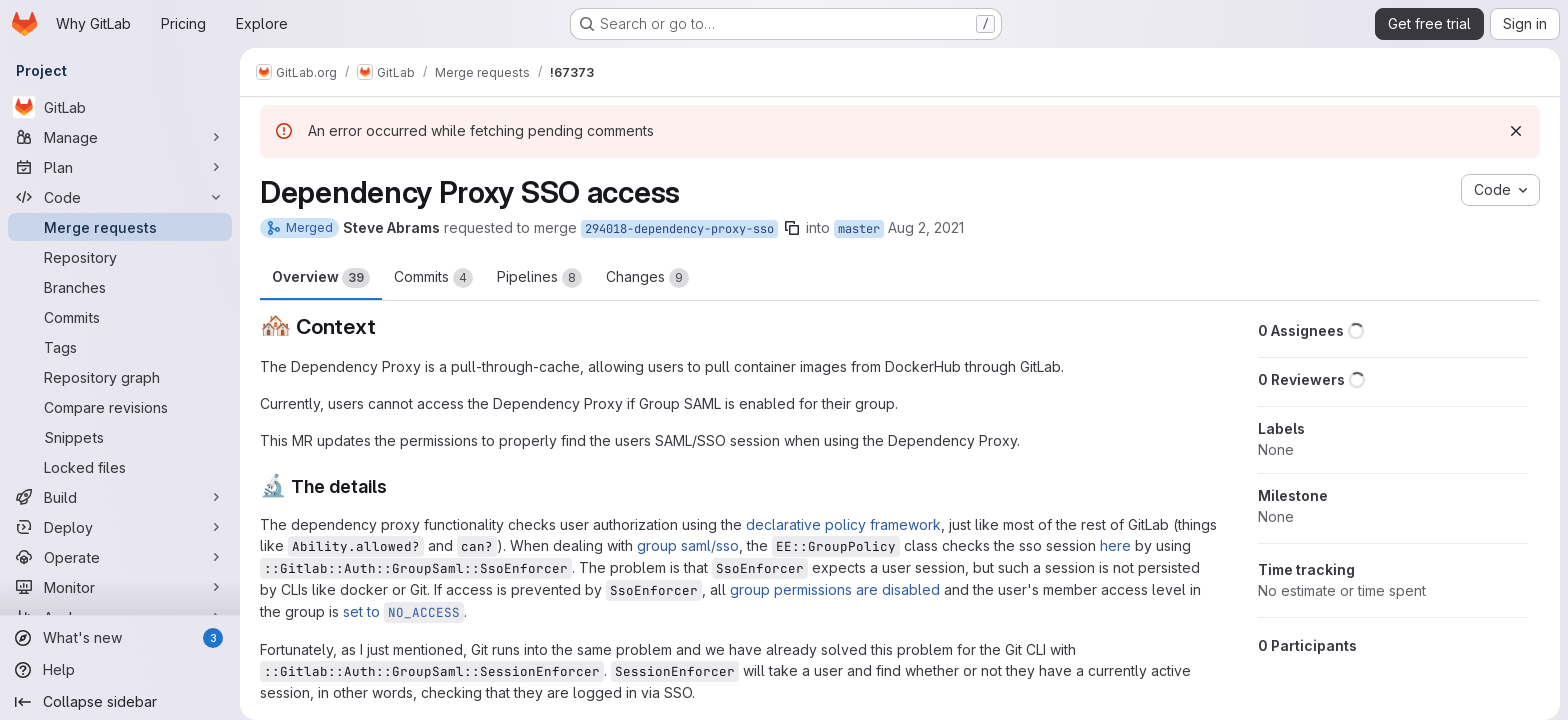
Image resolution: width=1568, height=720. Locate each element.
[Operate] (120, 557)
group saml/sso (688, 545)
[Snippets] (120, 437)
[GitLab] (120, 107)
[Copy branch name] (792, 228)
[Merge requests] (120, 227)
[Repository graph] (120, 377)
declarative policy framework (843, 524)
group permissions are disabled (835, 589)
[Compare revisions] (120, 407)
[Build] (120, 497)
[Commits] (120, 317)
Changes (647, 278)
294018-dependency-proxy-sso (679, 229)
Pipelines (539, 278)
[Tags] (120, 347)
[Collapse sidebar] (120, 694)
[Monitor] (120, 587)
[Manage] (120, 137)
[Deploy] (120, 527)
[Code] (120, 197)
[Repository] (120, 257)
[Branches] (120, 287)
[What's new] (120, 630)
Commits (433, 278)
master (859, 229)
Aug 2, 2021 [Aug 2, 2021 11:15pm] (926, 227)
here (1115, 545)
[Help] (120, 662)
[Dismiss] (1516, 131)
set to (403, 611)
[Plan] (120, 167)
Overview (321, 278)
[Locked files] (120, 467)
